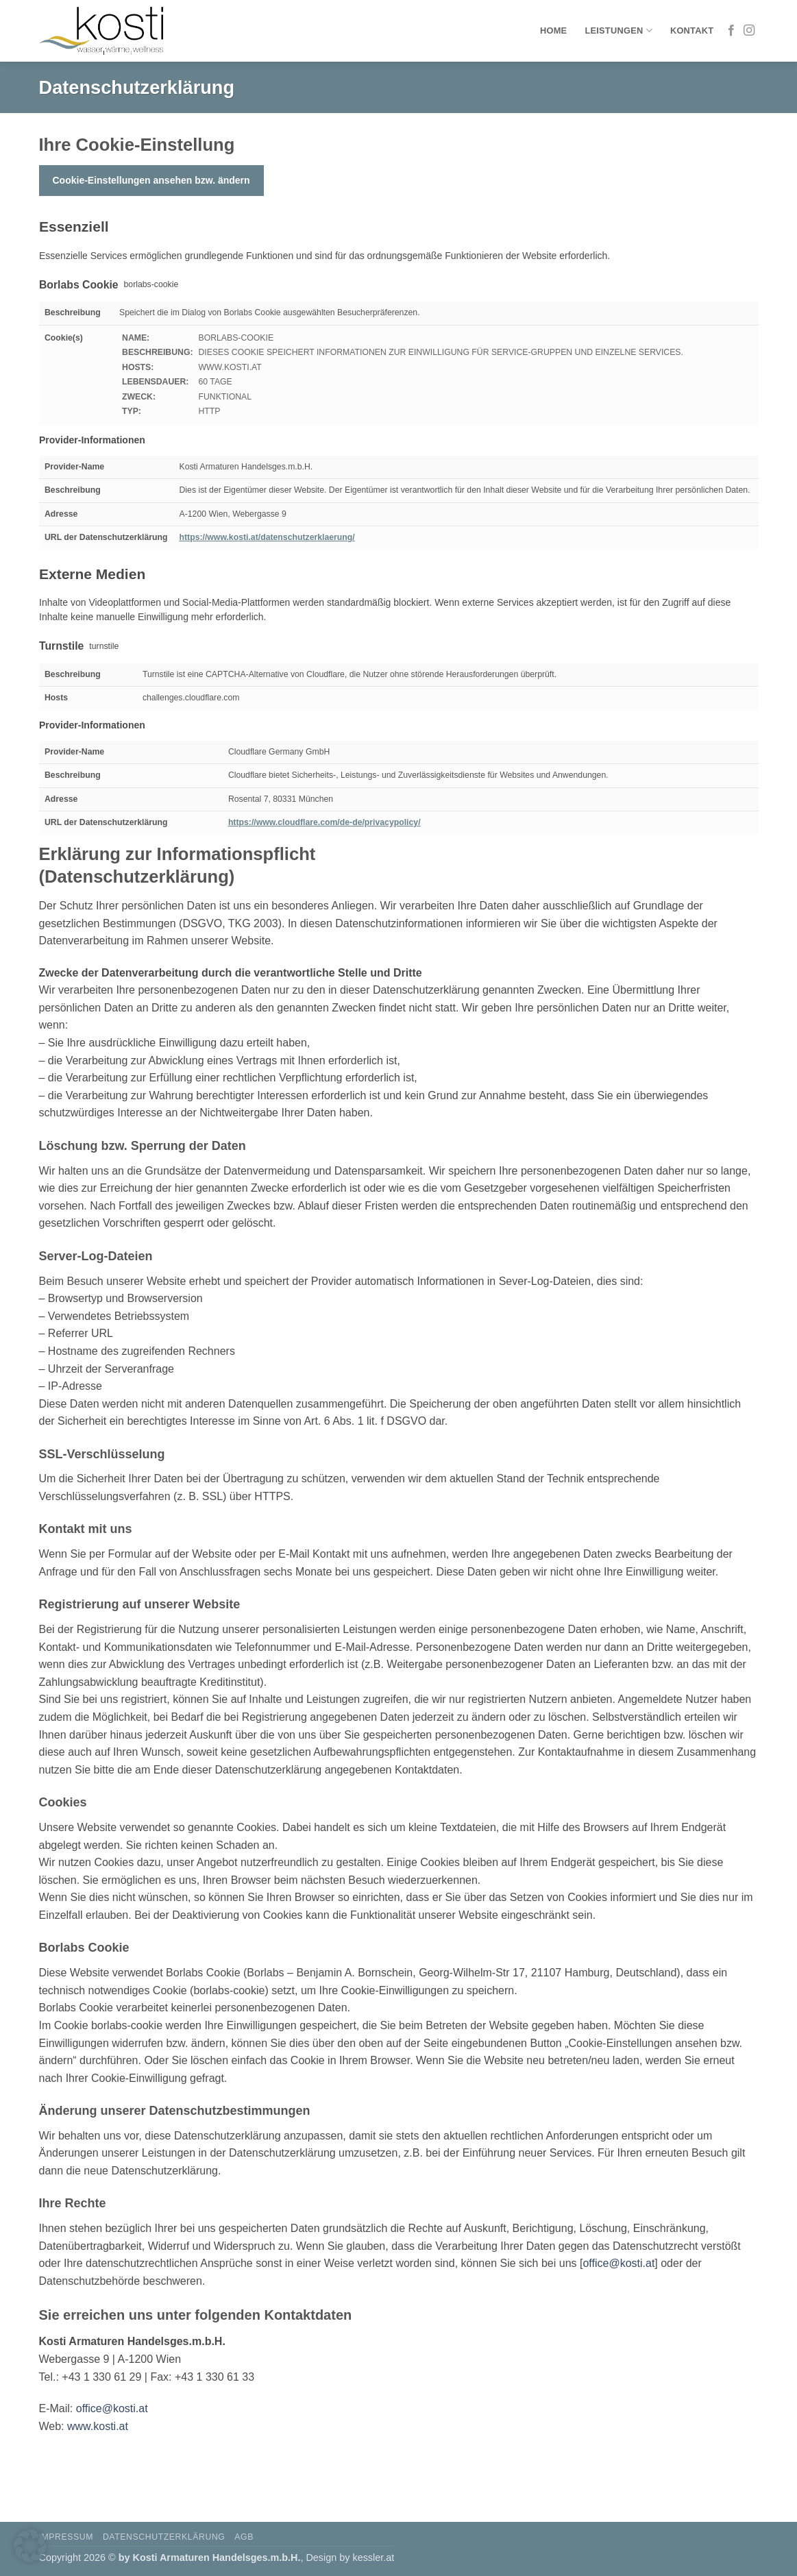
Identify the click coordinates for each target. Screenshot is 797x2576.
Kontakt (691, 30)
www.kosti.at (97, 2426)
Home (553, 30)
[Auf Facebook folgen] (731, 31)
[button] (30, 2546)
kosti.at (637, 2263)
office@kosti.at (112, 2408)
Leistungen (618, 30)
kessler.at (373, 2557)
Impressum (66, 2537)
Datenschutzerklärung (164, 2537)
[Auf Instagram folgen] (749, 31)
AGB (244, 2537)
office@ (601, 2263)
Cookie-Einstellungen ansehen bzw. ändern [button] (151, 180)
